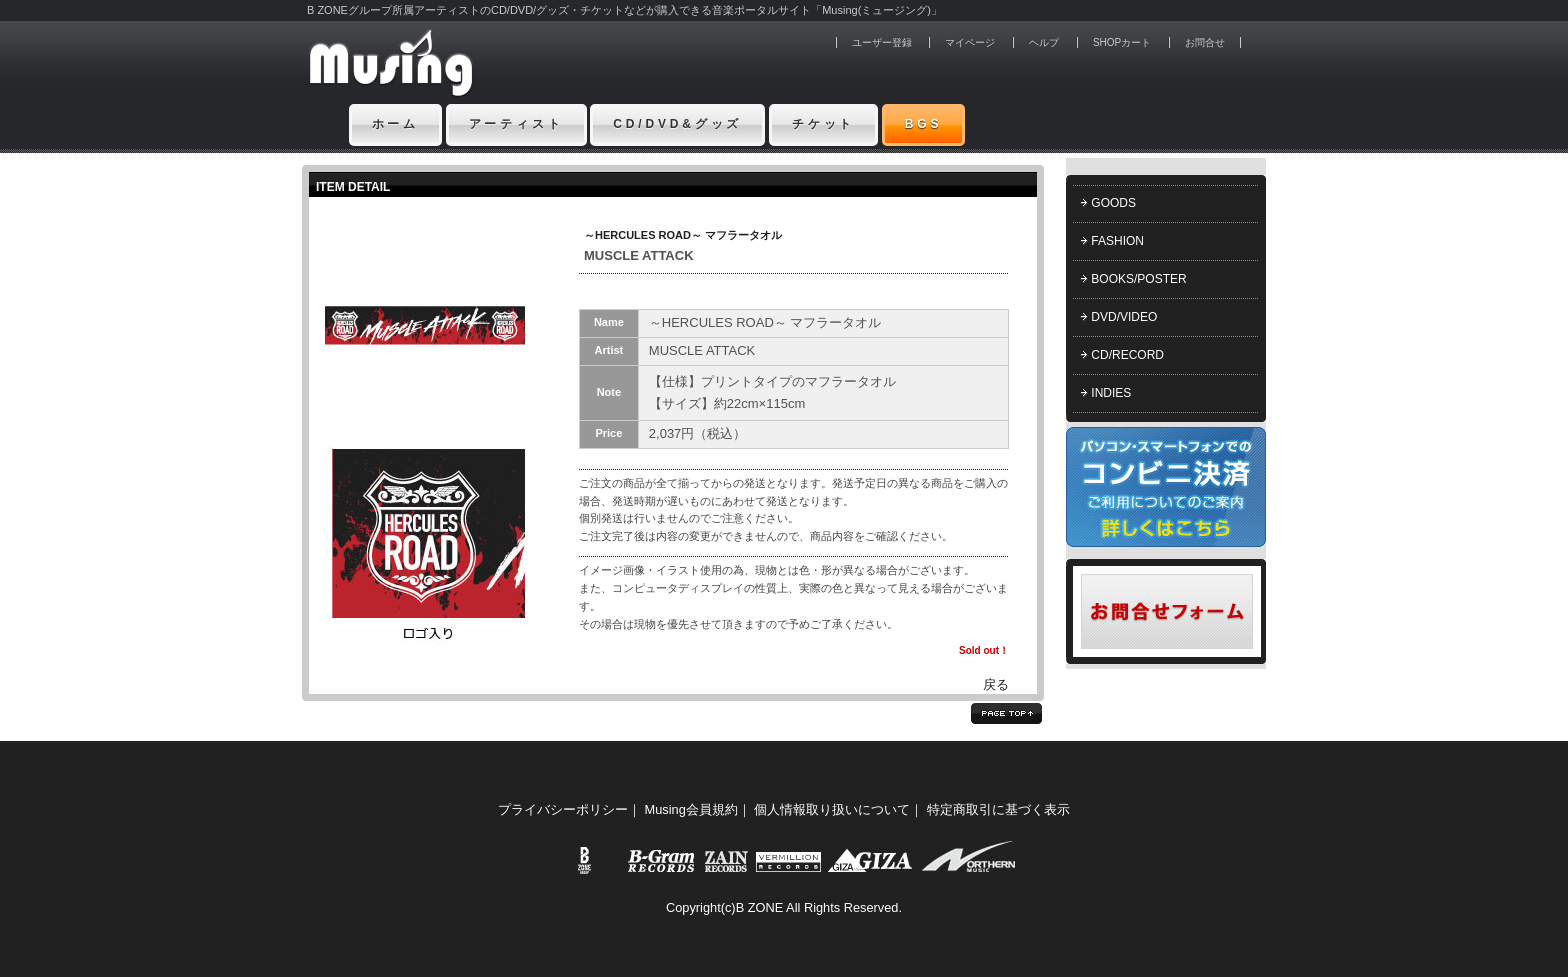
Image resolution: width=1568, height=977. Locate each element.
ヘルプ (1044, 42)
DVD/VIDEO (1124, 317)
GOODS (1113, 203)
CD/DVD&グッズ (677, 124)
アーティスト (516, 124)
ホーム (396, 124)
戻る (996, 684)
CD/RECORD (1127, 355)
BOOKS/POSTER (1138, 279)
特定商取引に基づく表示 (998, 809)
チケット (823, 124)
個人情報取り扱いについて (832, 809)
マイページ (970, 42)
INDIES (1111, 393)
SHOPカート (1122, 42)
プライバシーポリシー (563, 809)
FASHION (1117, 241)
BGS (924, 124)
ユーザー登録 (882, 42)
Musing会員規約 (691, 809)
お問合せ (1205, 42)
